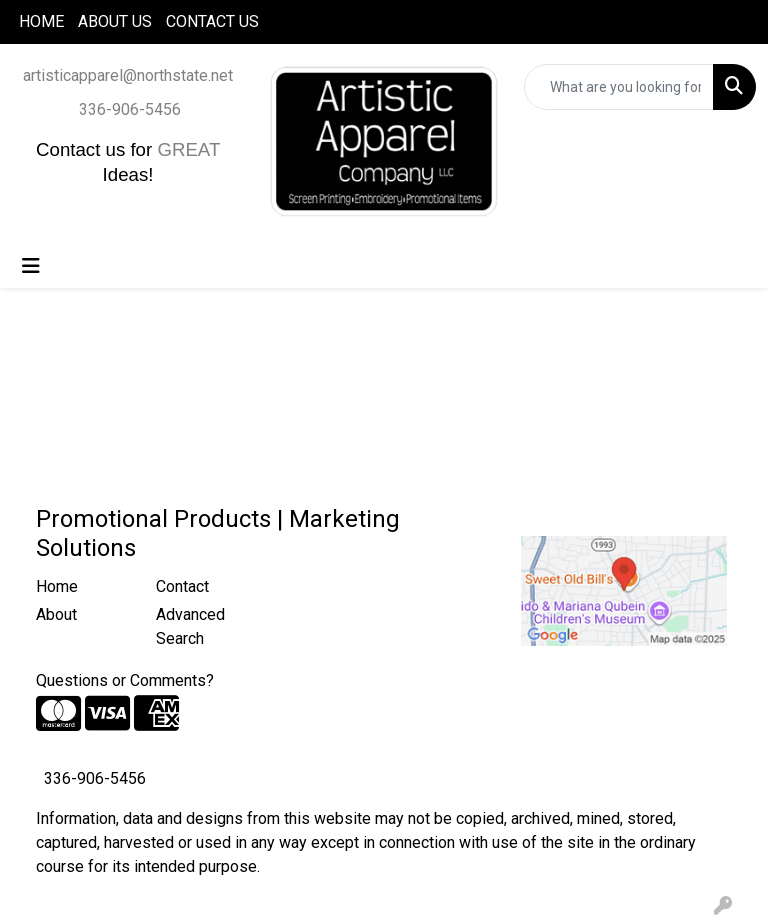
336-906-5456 (130, 109)
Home (57, 586)
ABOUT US (115, 21)
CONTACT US (212, 21)
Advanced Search (190, 626)
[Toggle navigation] (31, 266)
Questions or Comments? (125, 680)
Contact (182, 586)
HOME (41, 21)
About (56, 614)
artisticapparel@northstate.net (128, 75)
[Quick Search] (619, 87)
